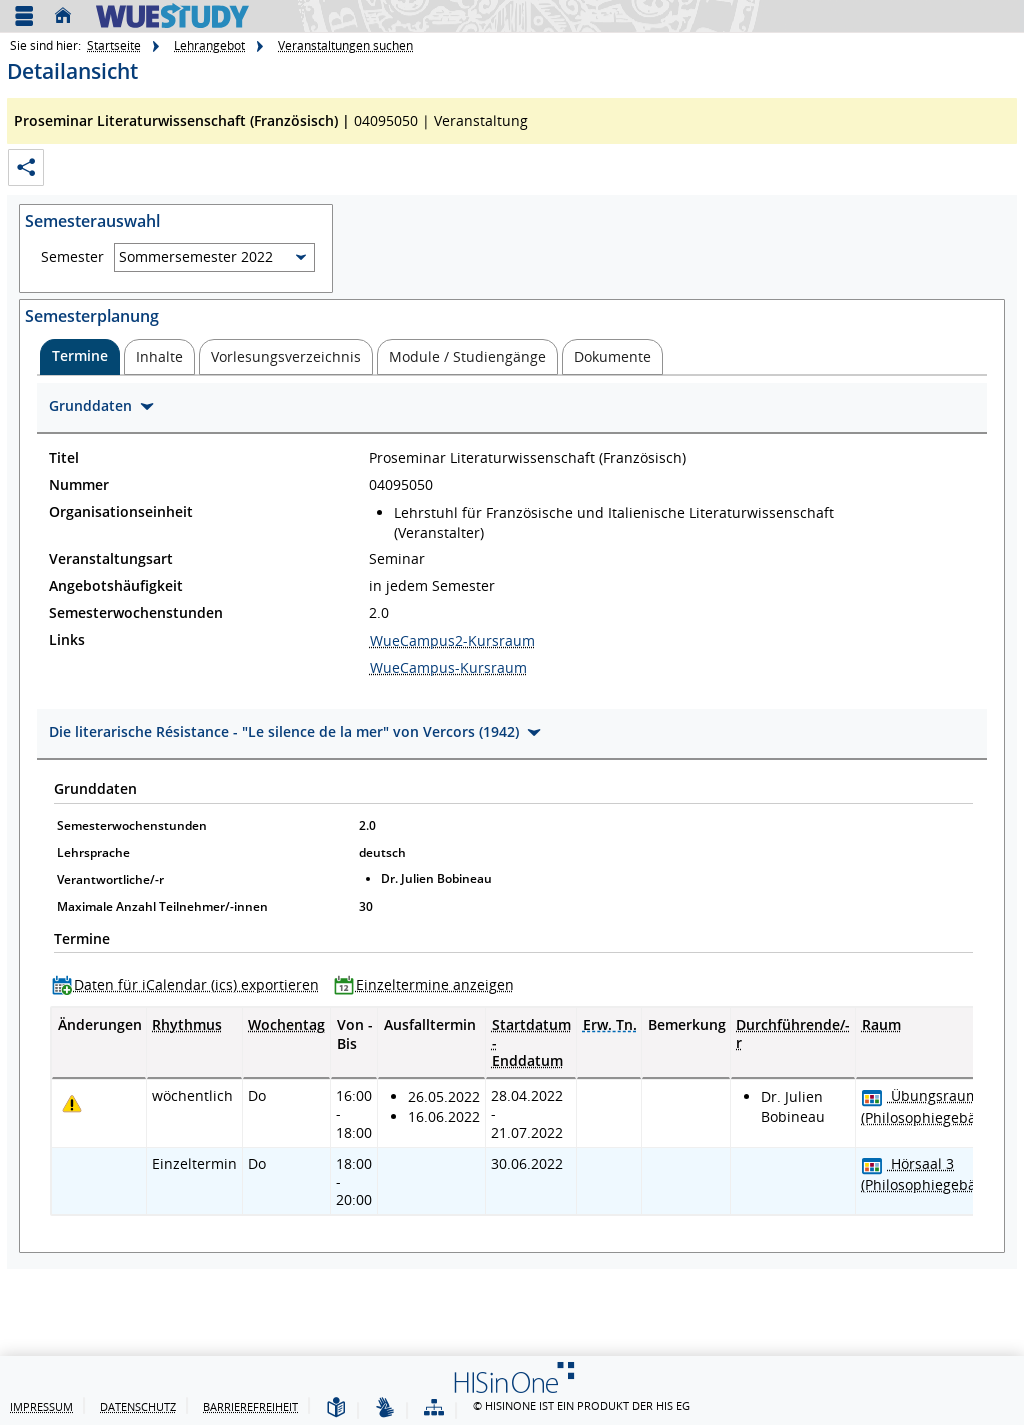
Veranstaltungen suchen (345, 45)
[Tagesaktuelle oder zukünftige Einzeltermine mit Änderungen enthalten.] (72, 1103)
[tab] (80, 357)
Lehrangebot (209, 45)
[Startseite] (68, 16)
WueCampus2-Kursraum (452, 640)
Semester (72, 257)
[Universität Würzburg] (172, 15)
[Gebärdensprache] (385, 1408)
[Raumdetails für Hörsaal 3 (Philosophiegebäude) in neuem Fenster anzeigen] (935, 1174)
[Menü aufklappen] (24, 16)
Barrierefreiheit (250, 1406)
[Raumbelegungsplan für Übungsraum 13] (872, 1097)
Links (67, 640)
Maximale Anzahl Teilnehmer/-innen (162, 906)
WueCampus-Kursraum (448, 667)
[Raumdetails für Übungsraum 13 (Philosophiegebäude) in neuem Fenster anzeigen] (935, 1106)
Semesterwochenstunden (136, 613)
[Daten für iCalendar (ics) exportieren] (190, 984)
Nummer (79, 485)
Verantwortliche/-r (110, 879)
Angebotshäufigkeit (116, 586)
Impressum (41, 1406)
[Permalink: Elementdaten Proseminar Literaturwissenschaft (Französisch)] (26, 167)
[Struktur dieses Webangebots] (434, 1408)
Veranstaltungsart (111, 559)
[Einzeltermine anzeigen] (428, 984)
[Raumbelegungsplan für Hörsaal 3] (872, 1165)
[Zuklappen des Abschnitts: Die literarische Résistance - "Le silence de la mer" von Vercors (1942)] (512, 734)
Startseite (114, 45)
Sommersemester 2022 (196, 256)
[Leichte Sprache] (336, 1408)
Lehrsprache (93, 852)
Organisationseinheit (121, 512)
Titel (64, 458)
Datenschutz (138, 1406)
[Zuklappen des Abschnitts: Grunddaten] (512, 408)
